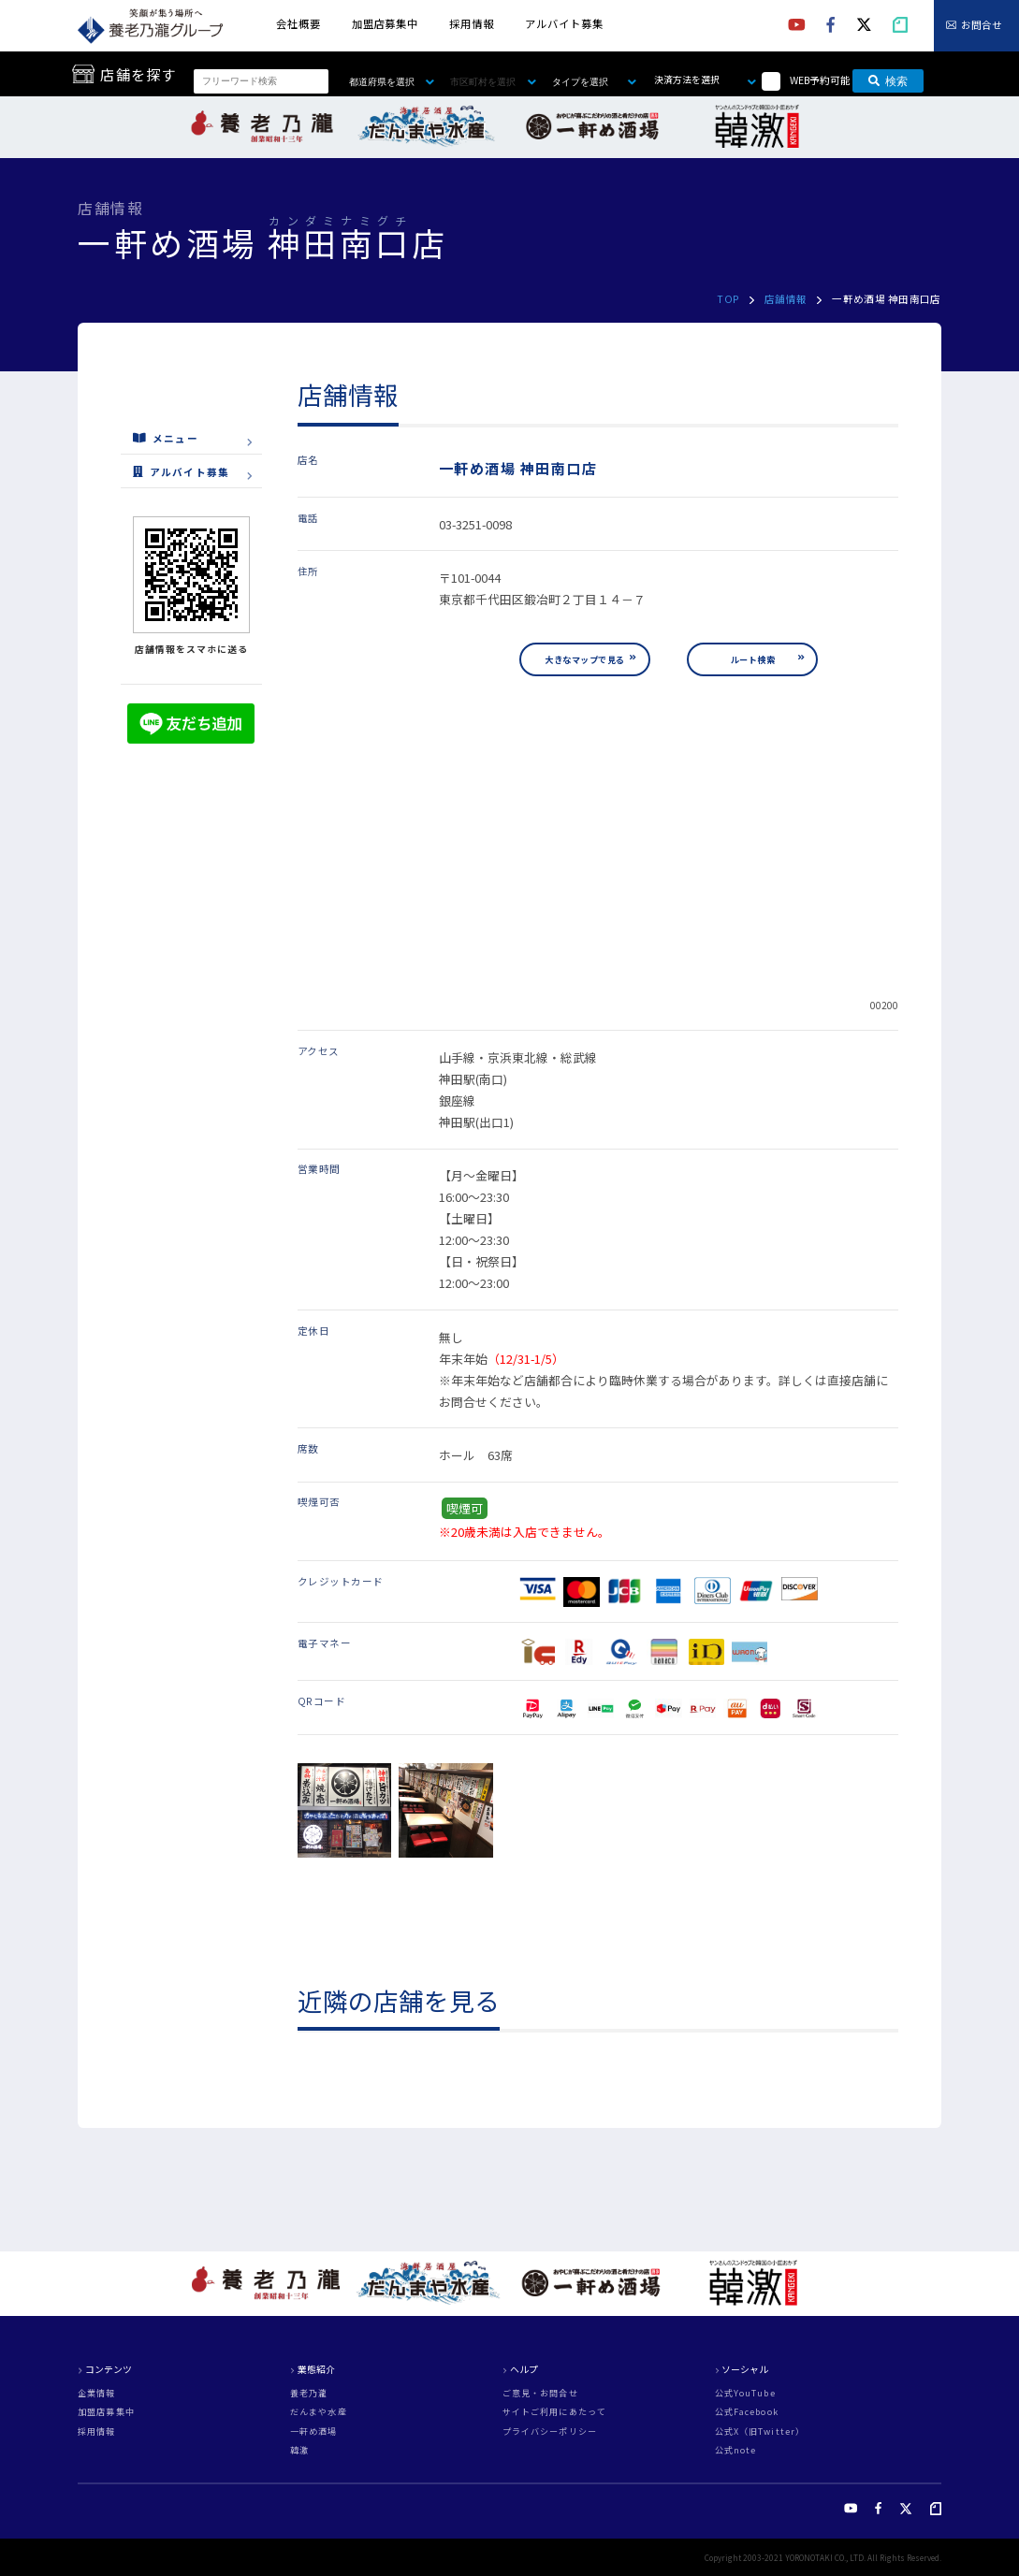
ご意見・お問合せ (540, 2393)
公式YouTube (745, 2393)
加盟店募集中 (385, 23)
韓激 (299, 2450)
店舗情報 (786, 299)
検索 (888, 81)
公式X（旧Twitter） (760, 2431)
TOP (728, 299)
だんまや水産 (318, 2412)
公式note (736, 2450)
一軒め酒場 (313, 2431)
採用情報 (471, 23)
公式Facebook (747, 2412)
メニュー (165, 437)
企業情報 (96, 2393)
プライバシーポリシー (549, 2431)
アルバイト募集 (564, 23)
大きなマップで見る (584, 659)
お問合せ (981, 26)
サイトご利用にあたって (554, 2412)
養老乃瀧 (309, 2393)
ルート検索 (753, 659)
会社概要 (298, 23)
